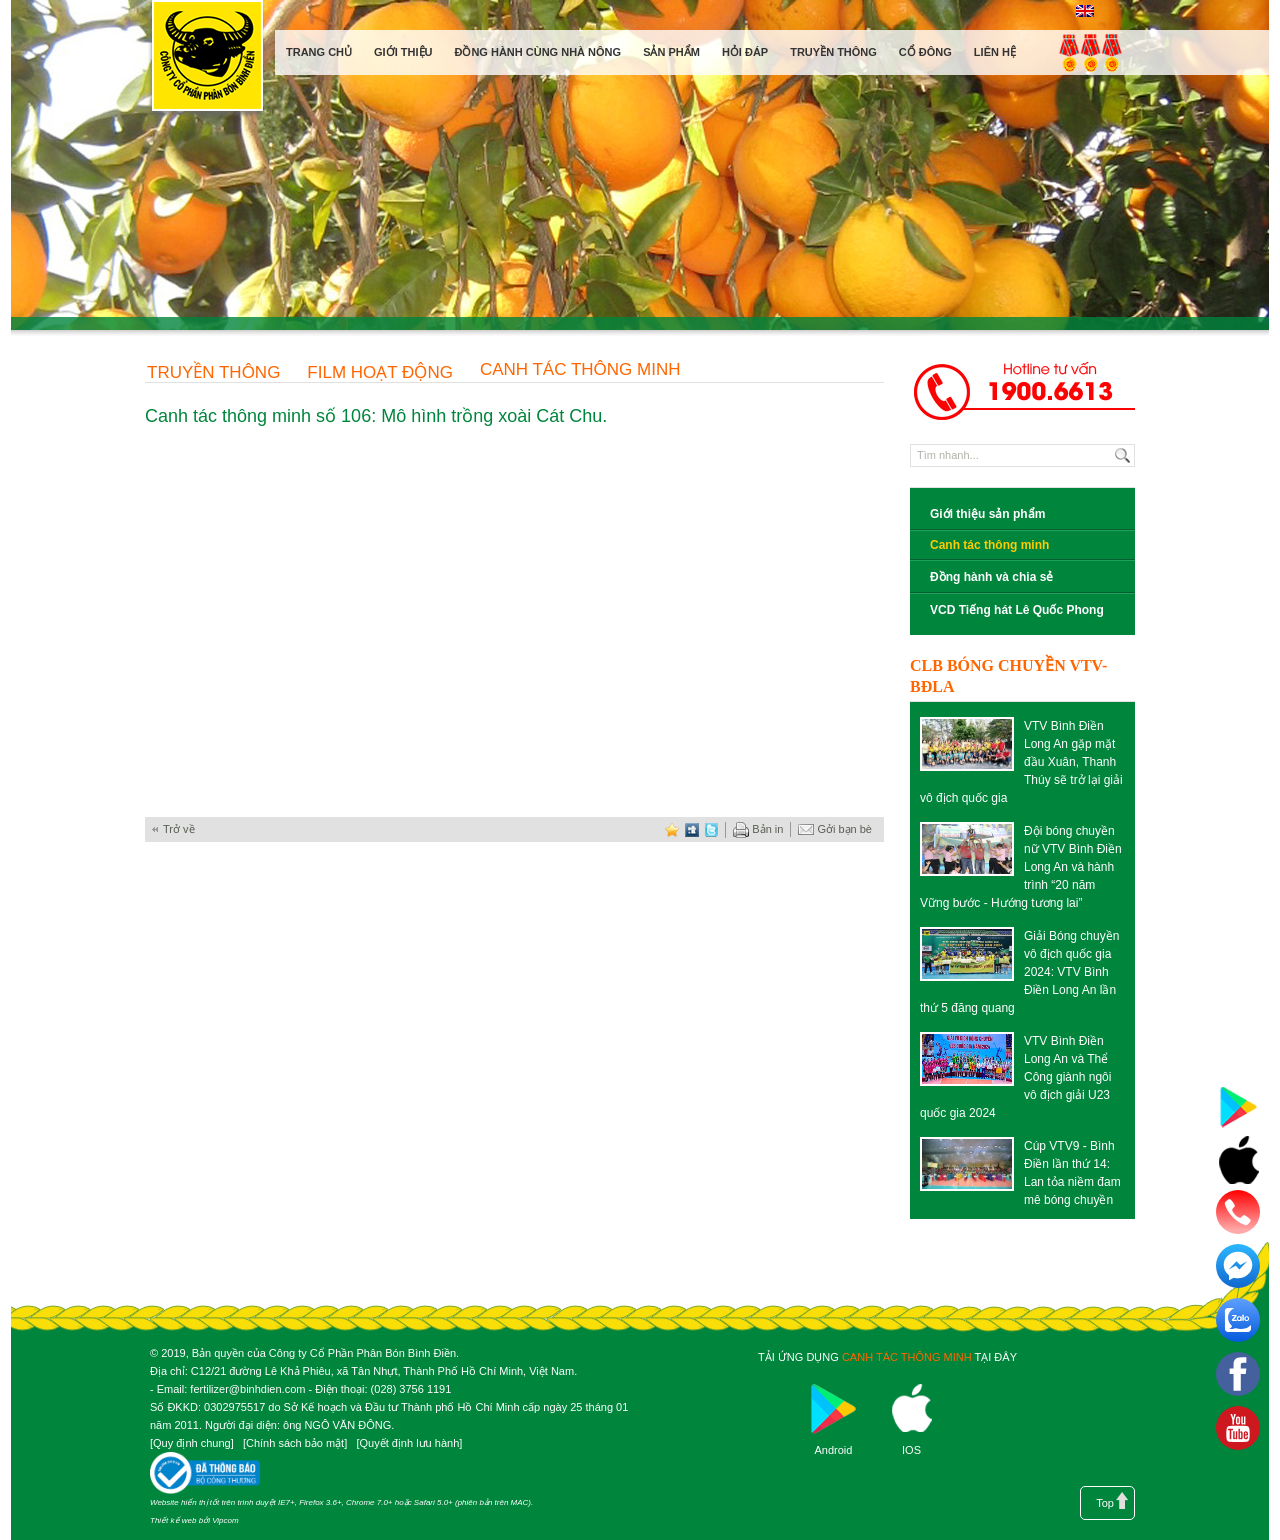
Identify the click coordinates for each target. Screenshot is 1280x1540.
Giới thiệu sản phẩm (987, 514)
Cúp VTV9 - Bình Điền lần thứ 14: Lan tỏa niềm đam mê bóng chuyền (1072, 1173)
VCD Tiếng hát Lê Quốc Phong (1017, 610)
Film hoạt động (380, 372)
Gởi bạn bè (835, 830)
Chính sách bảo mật (295, 1443)
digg (692, 829)
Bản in (758, 830)
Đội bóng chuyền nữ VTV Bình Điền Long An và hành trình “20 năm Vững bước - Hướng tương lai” (1021, 867)
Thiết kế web (173, 1520)
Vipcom (225, 1520)
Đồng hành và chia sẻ (991, 577)
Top (1105, 1503)
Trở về (179, 829)
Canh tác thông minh (580, 369)
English (1084, 11)
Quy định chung (192, 1443)
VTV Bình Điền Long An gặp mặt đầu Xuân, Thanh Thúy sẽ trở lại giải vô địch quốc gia (1021, 762)
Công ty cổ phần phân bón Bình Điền (207, 59)
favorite (672, 829)
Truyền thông (213, 372)
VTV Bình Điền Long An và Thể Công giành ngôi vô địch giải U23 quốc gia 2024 (1015, 1077)
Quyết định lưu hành (409, 1443)
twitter (712, 829)
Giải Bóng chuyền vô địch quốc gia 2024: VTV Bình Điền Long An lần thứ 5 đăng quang (1019, 972)
